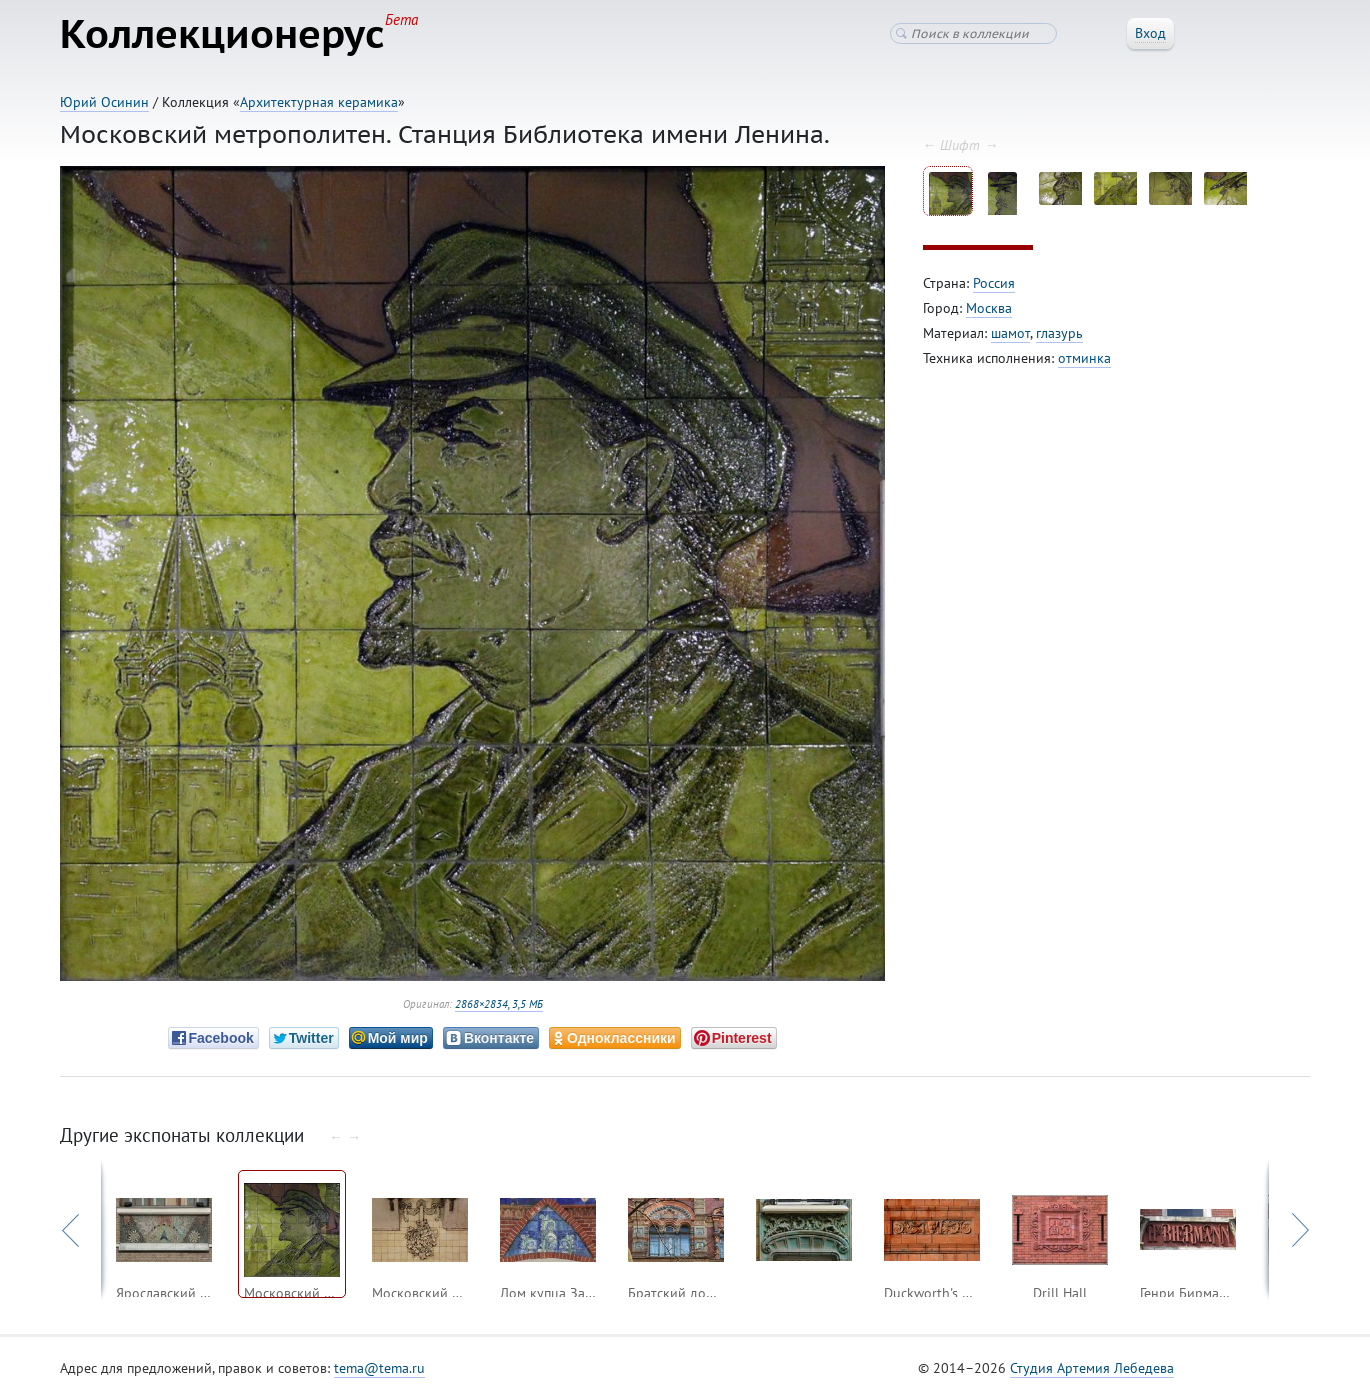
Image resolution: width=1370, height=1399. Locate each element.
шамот (1010, 333)
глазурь (1059, 333)
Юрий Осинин (104, 102)
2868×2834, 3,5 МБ (499, 1004)
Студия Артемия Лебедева (1092, 1368)
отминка (1084, 358)
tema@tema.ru (379, 1368)
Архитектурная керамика (319, 102)
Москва (989, 308)
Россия (994, 283)
